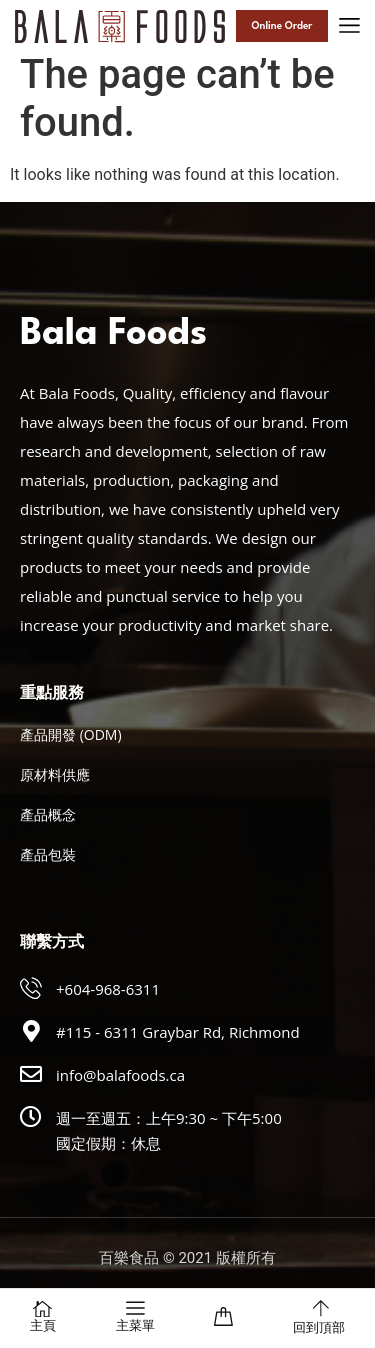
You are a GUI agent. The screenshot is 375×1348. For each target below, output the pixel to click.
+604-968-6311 (108, 989)
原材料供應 (55, 774)
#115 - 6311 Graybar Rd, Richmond (178, 1032)
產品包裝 (48, 854)
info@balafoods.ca (120, 1075)
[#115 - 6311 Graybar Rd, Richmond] (31, 1031)
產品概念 (48, 814)
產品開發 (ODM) (71, 734)
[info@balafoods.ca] (31, 1074)
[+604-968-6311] (31, 988)
